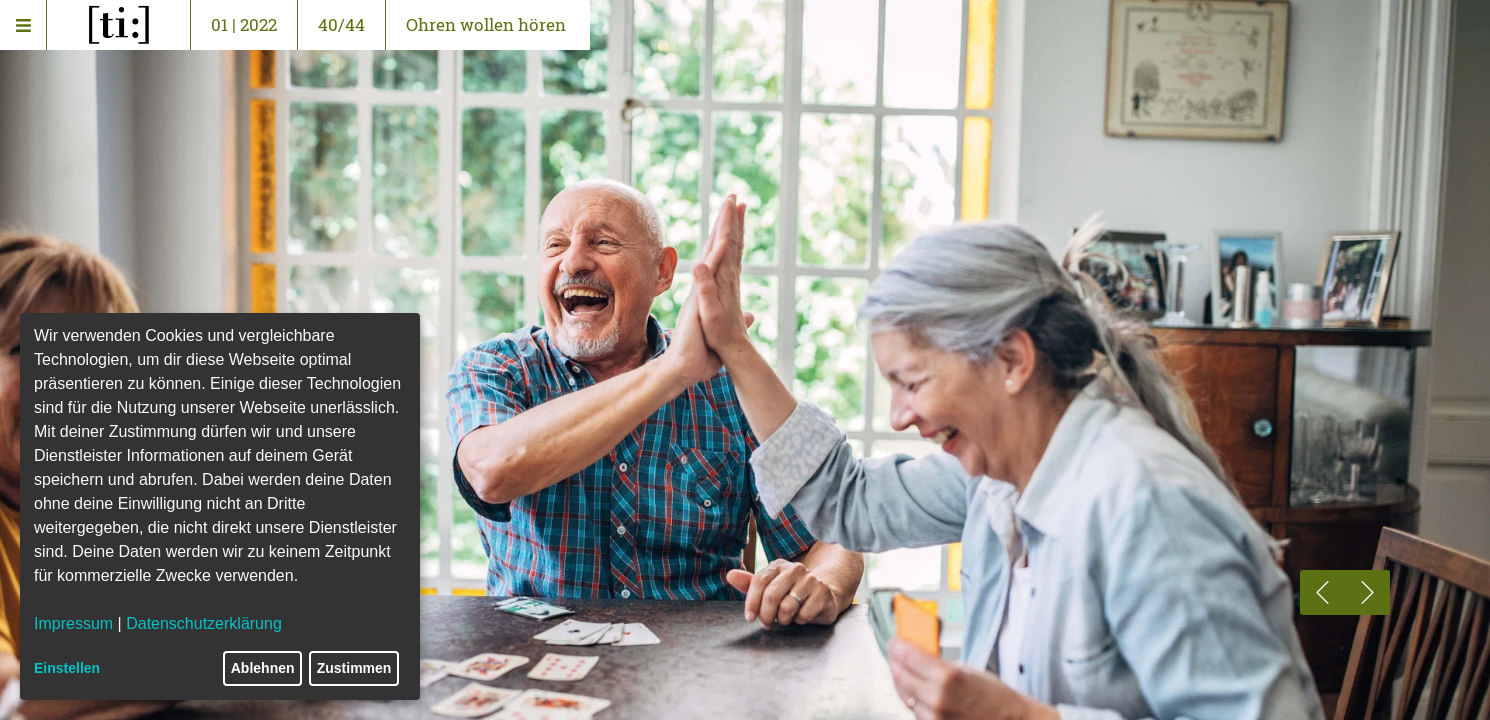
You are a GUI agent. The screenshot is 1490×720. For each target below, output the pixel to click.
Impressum (73, 623)
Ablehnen (263, 668)
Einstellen (67, 668)
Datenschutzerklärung (204, 623)
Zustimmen (354, 668)
